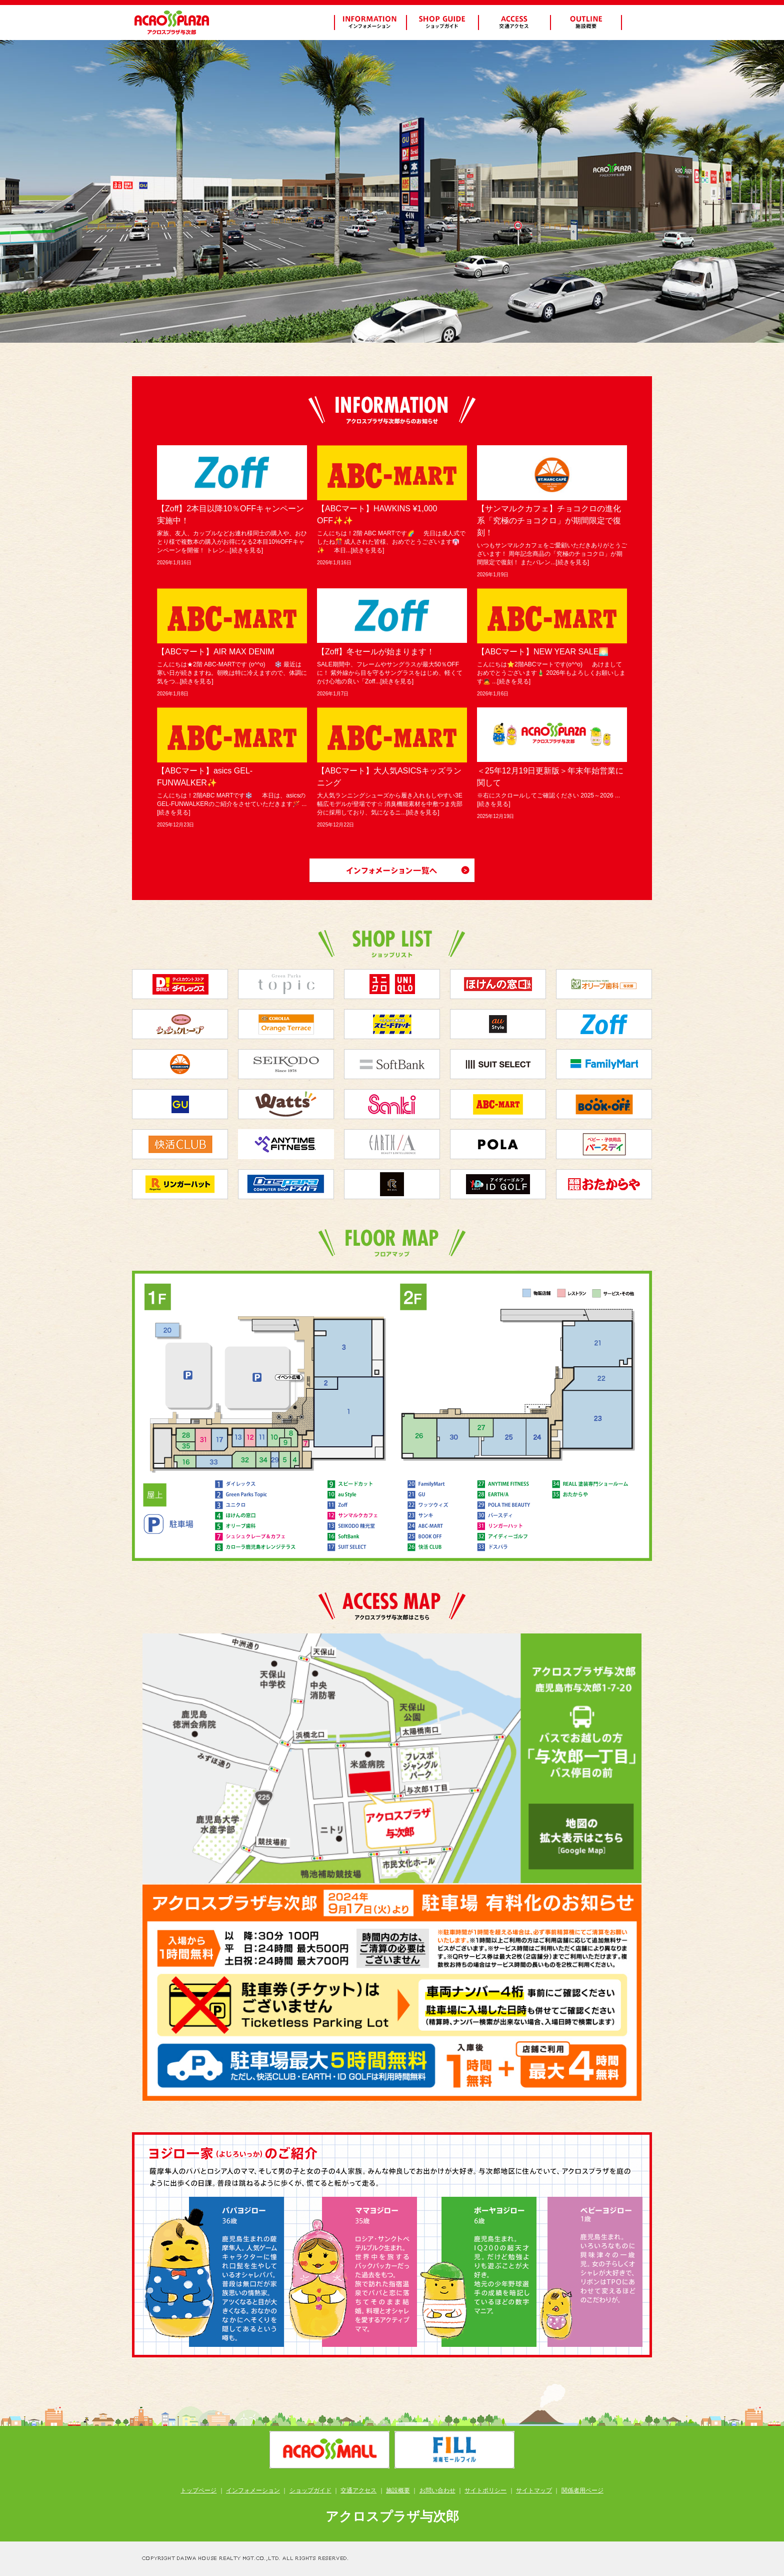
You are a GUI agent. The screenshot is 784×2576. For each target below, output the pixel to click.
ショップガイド (311, 2490)
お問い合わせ (438, 2490)
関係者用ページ (583, 2490)
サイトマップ (534, 2490)
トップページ (198, 2490)
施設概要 (398, 2490)
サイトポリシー (485, 2490)
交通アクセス (358, 2490)
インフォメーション (253, 2490)
